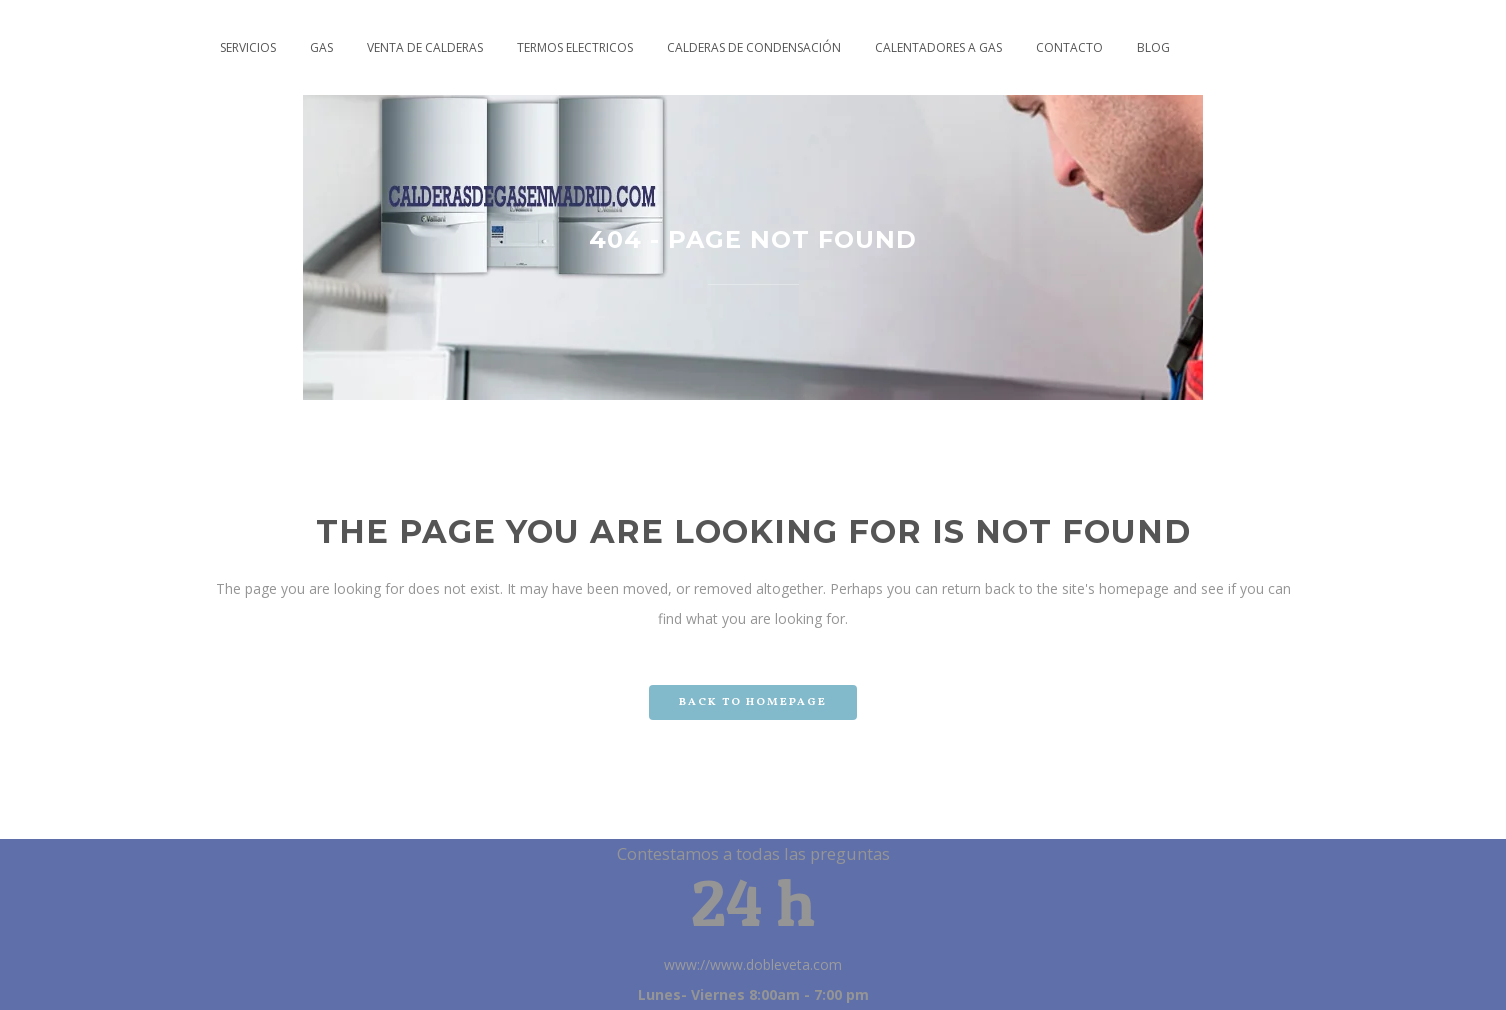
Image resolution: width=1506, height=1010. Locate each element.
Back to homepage (753, 702)
